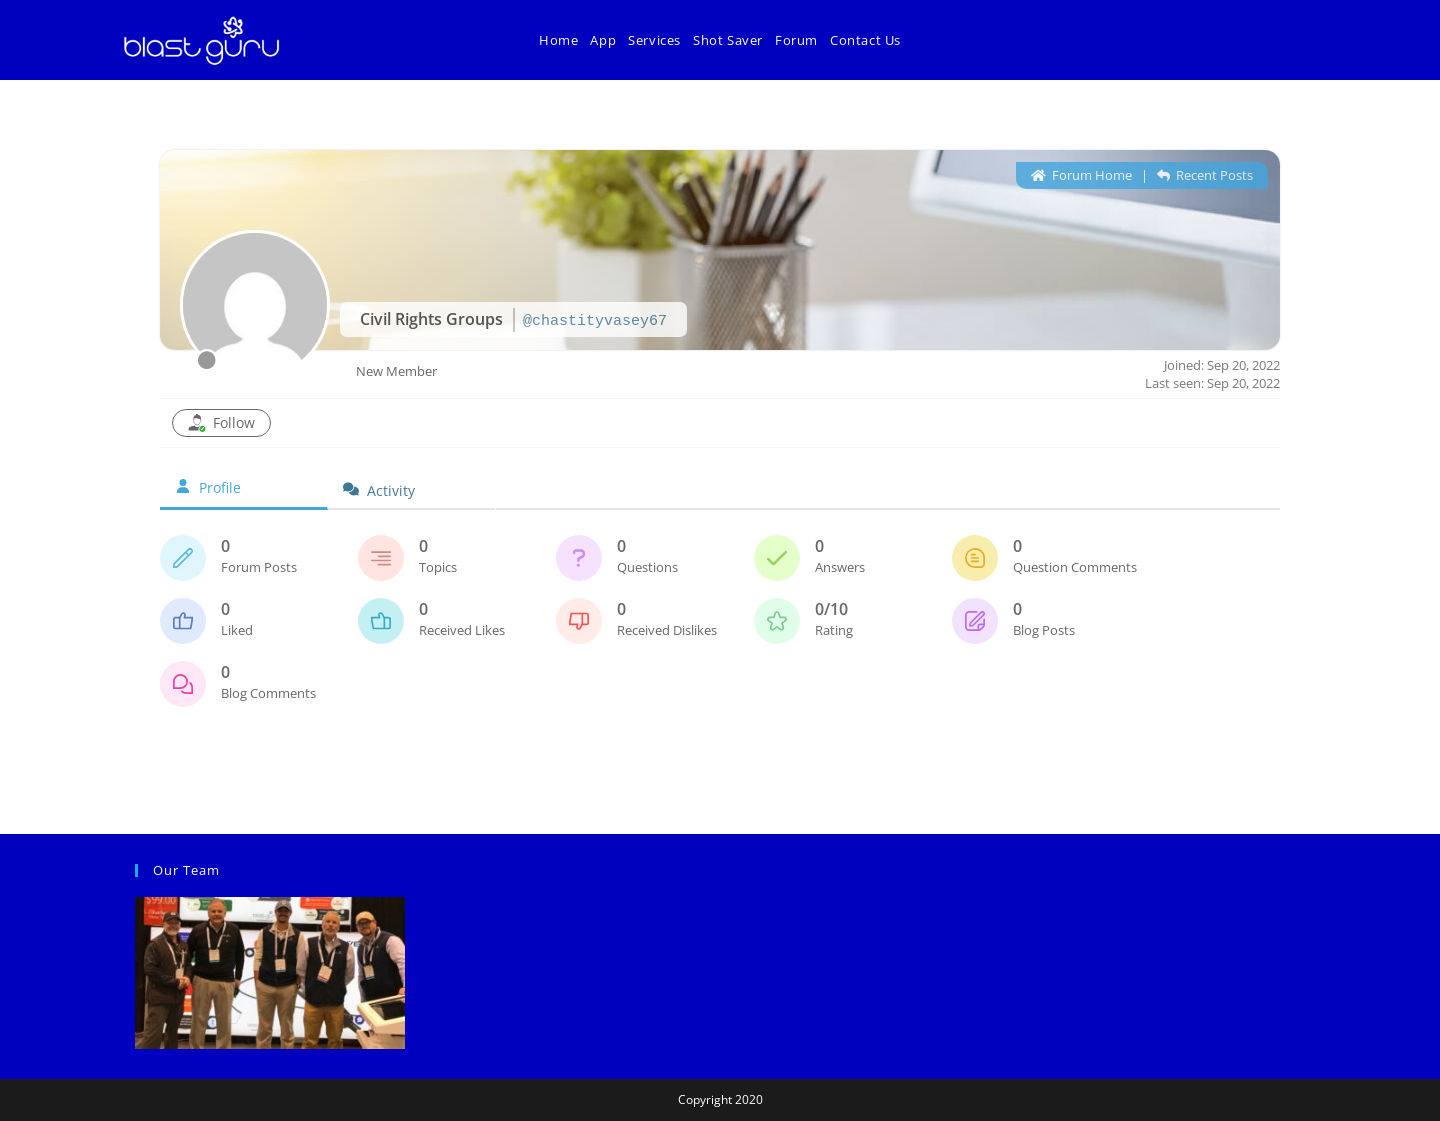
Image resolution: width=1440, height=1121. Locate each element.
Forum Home (1081, 175)
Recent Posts (1205, 175)
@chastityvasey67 (595, 321)
